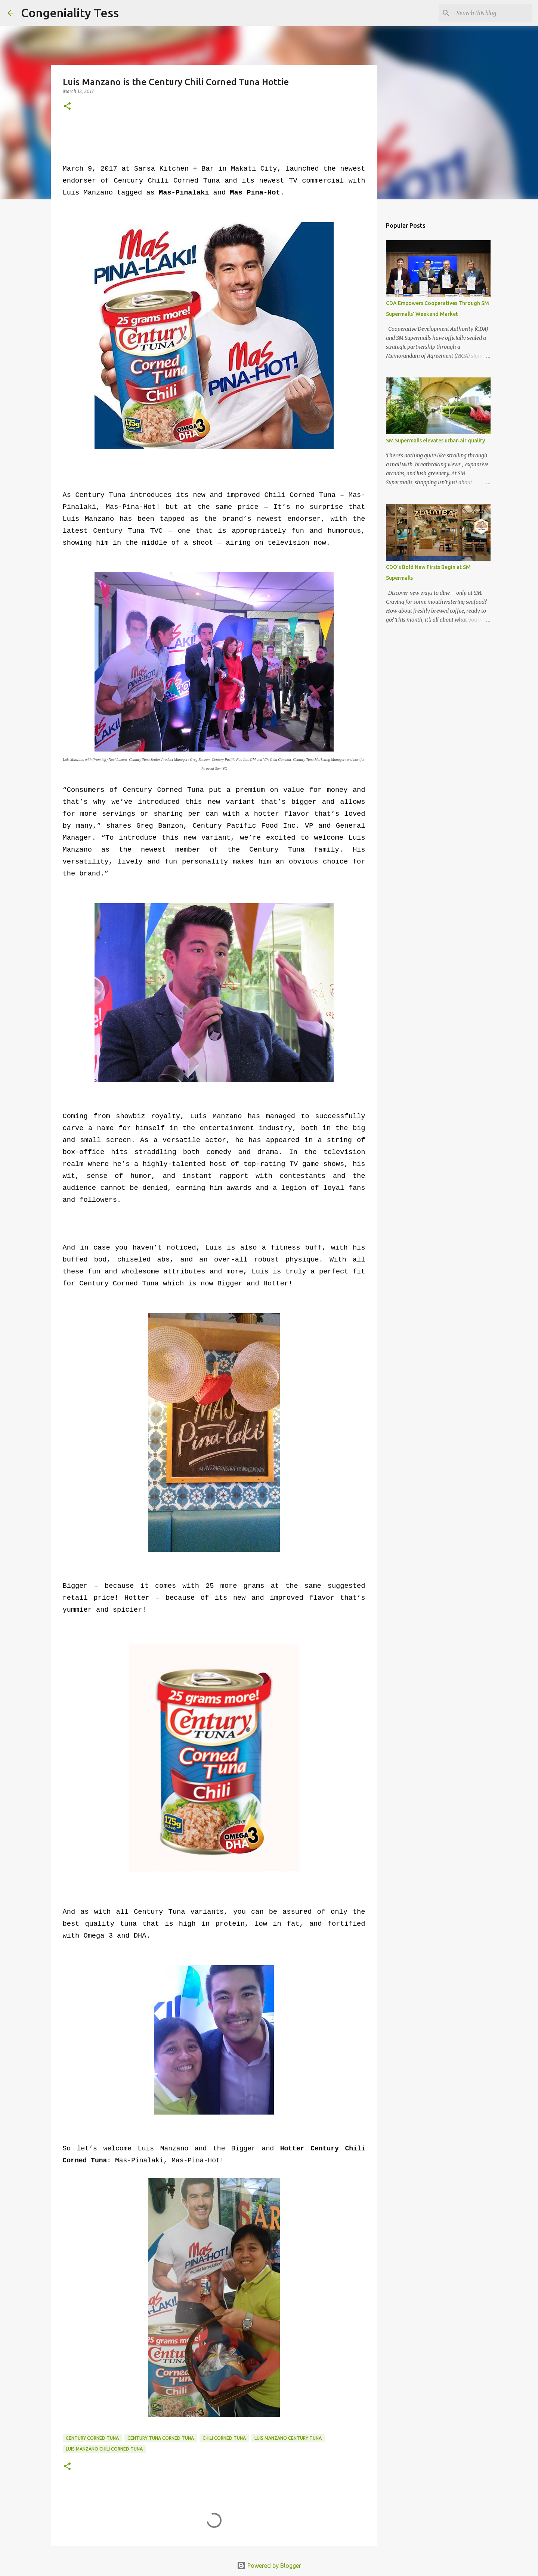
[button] (67, 107)
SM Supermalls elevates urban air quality (435, 441)
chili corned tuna (224, 2438)
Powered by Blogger (269, 2565)
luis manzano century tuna (288, 2438)
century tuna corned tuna (160, 2438)
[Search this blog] (493, 13)
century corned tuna (92, 2438)
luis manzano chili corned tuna (104, 2448)
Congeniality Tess (70, 12)
